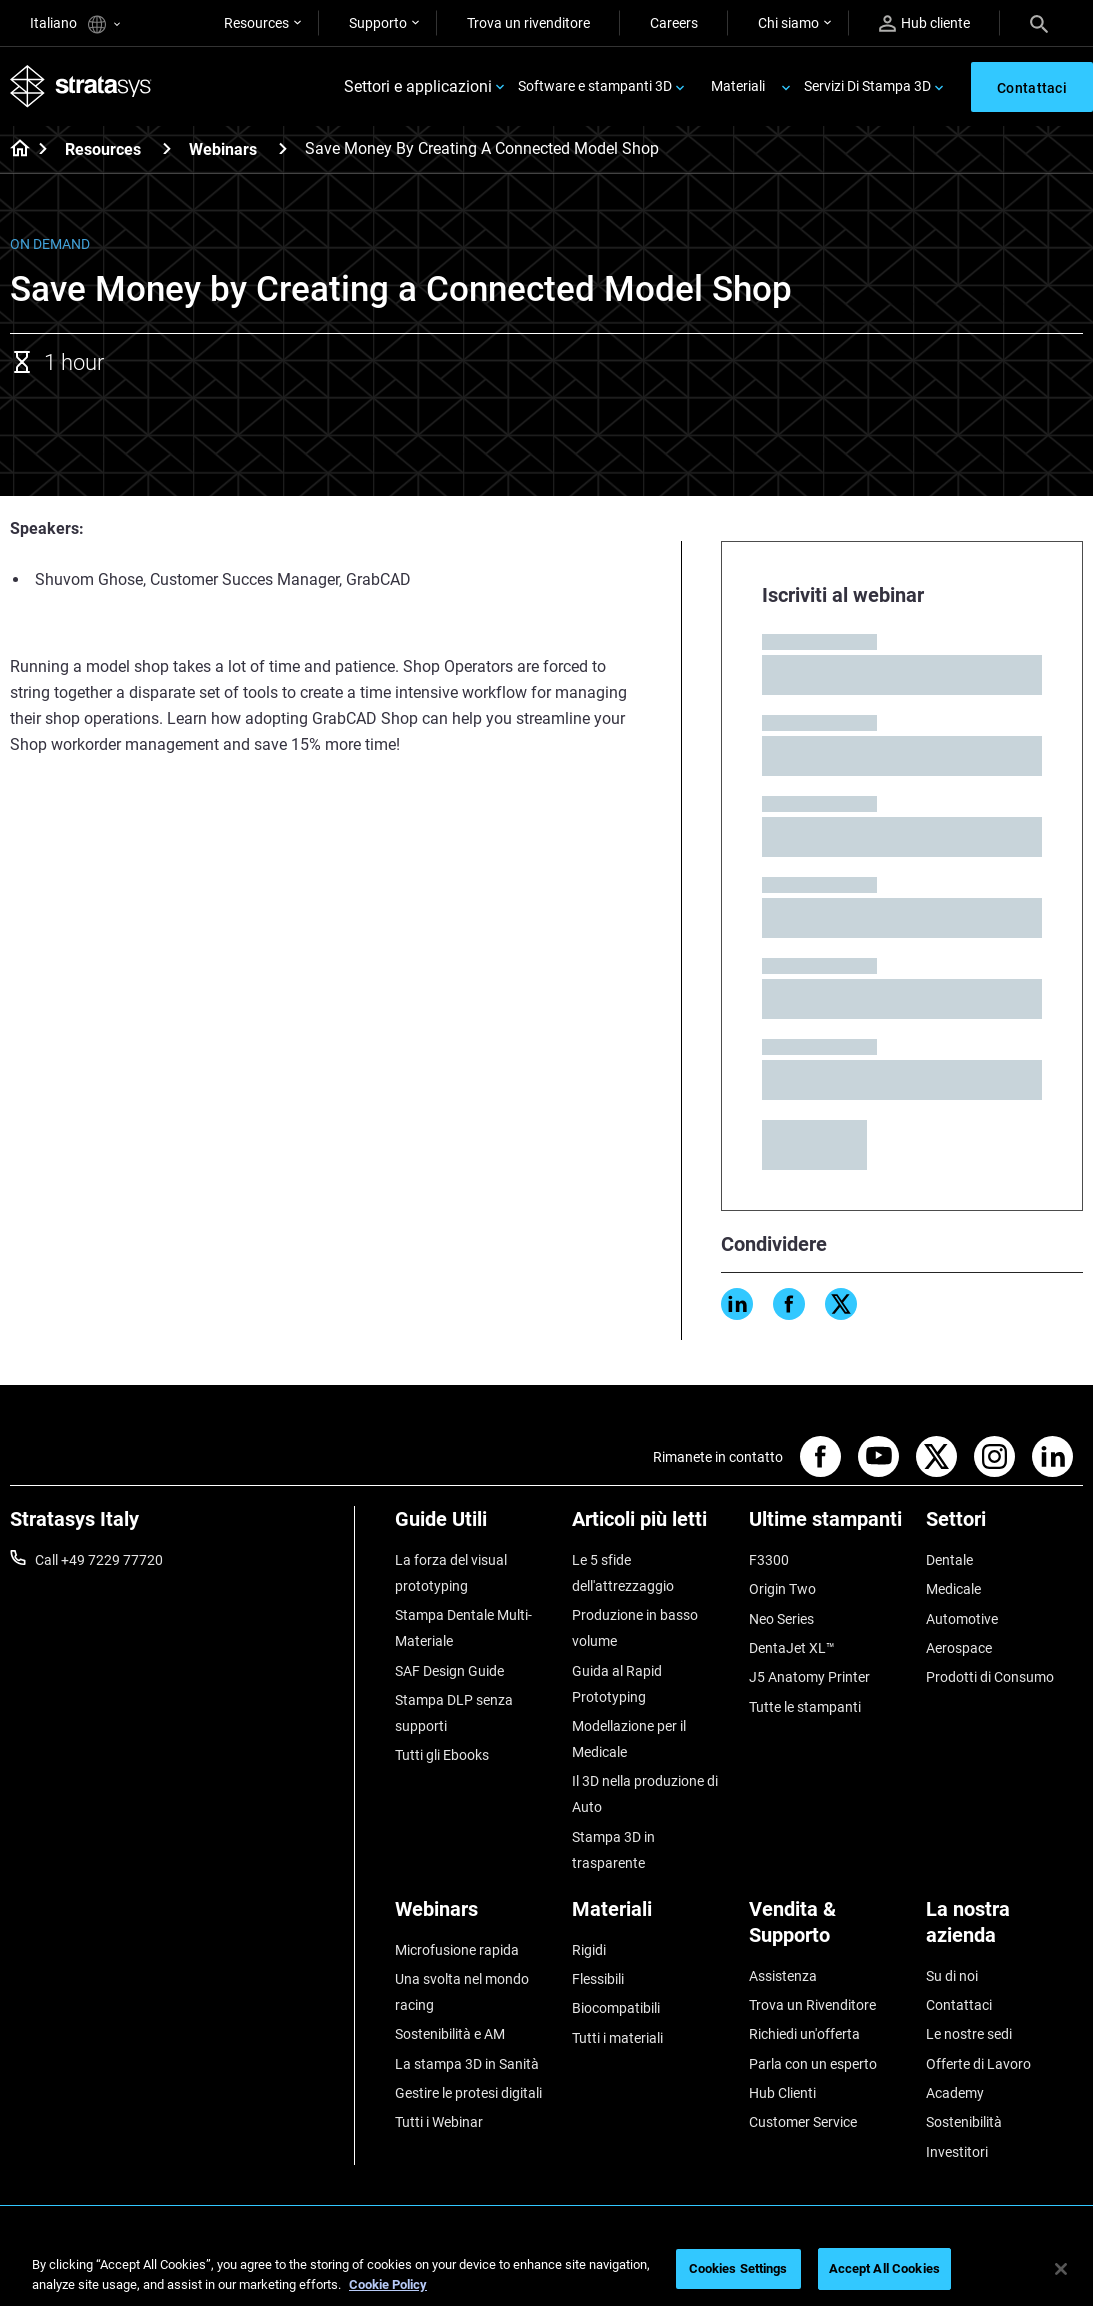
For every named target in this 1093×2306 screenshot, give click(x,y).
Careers (674, 23)
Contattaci (959, 2005)
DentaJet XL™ (792, 1648)
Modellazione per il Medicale (629, 1739)
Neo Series (781, 1619)
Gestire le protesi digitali (468, 2093)
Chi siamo (788, 23)
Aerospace (959, 1648)
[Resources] (167, 148)
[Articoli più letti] (650, 1526)
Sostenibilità (964, 2122)
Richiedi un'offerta (804, 2034)
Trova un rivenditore (528, 23)
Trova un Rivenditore (812, 2005)
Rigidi (589, 1950)
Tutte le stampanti (805, 1707)
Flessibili (598, 1979)
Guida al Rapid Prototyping (617, 1684)
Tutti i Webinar (439, 2122)
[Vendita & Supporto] (827, 1929)
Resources (256, 23)
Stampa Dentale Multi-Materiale (463, 1628)
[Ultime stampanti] (827, 1526)
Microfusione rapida (457, 1950)
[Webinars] (283, 148)
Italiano (75, 24)
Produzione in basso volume (635, 1628)
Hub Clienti (782, 2093)
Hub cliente (924, 23)
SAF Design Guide (449, 1671)
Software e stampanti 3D (595, 86)
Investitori (957, 2152)
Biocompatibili (616, 2008)
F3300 (769, 1560)
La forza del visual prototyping (451, 1573)
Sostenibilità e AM (450, 2034)
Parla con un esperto (813, 2064)
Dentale (949, 1560)
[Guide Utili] (473, 1526)
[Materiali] (650, 1916)
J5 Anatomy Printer (809, 1677)
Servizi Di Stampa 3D (867, 86)
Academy (955, 2093)
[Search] (1039, 23)
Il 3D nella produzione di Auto (645, 1794)
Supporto (378, 23)
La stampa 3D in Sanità (467, 2064)
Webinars (223, 149)
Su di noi (952, 1976)
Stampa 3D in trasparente (613, 1850)
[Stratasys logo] (81, 86)
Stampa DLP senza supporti (454, 1713)
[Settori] (1004, 1526)
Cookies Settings (738, 2268)
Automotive (962, 1619)
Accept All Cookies (884, 2268)
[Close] (1061, 2269)
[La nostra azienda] (1004, 1929)
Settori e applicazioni (418, 86)
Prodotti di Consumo (990, 1677)
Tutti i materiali (617, 2038)
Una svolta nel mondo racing (462, 1992)
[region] (546, 2270)
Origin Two (782, 1589)
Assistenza (783, 1976)
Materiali (738, 86)
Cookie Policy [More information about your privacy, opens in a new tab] (388, 2284)
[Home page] (13, 150)
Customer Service (803, 2122)
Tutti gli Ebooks (442, 1755)
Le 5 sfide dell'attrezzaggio (623, 1573)
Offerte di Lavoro (978, 2064)
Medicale (953, 1589)
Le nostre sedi (969, 2034)
